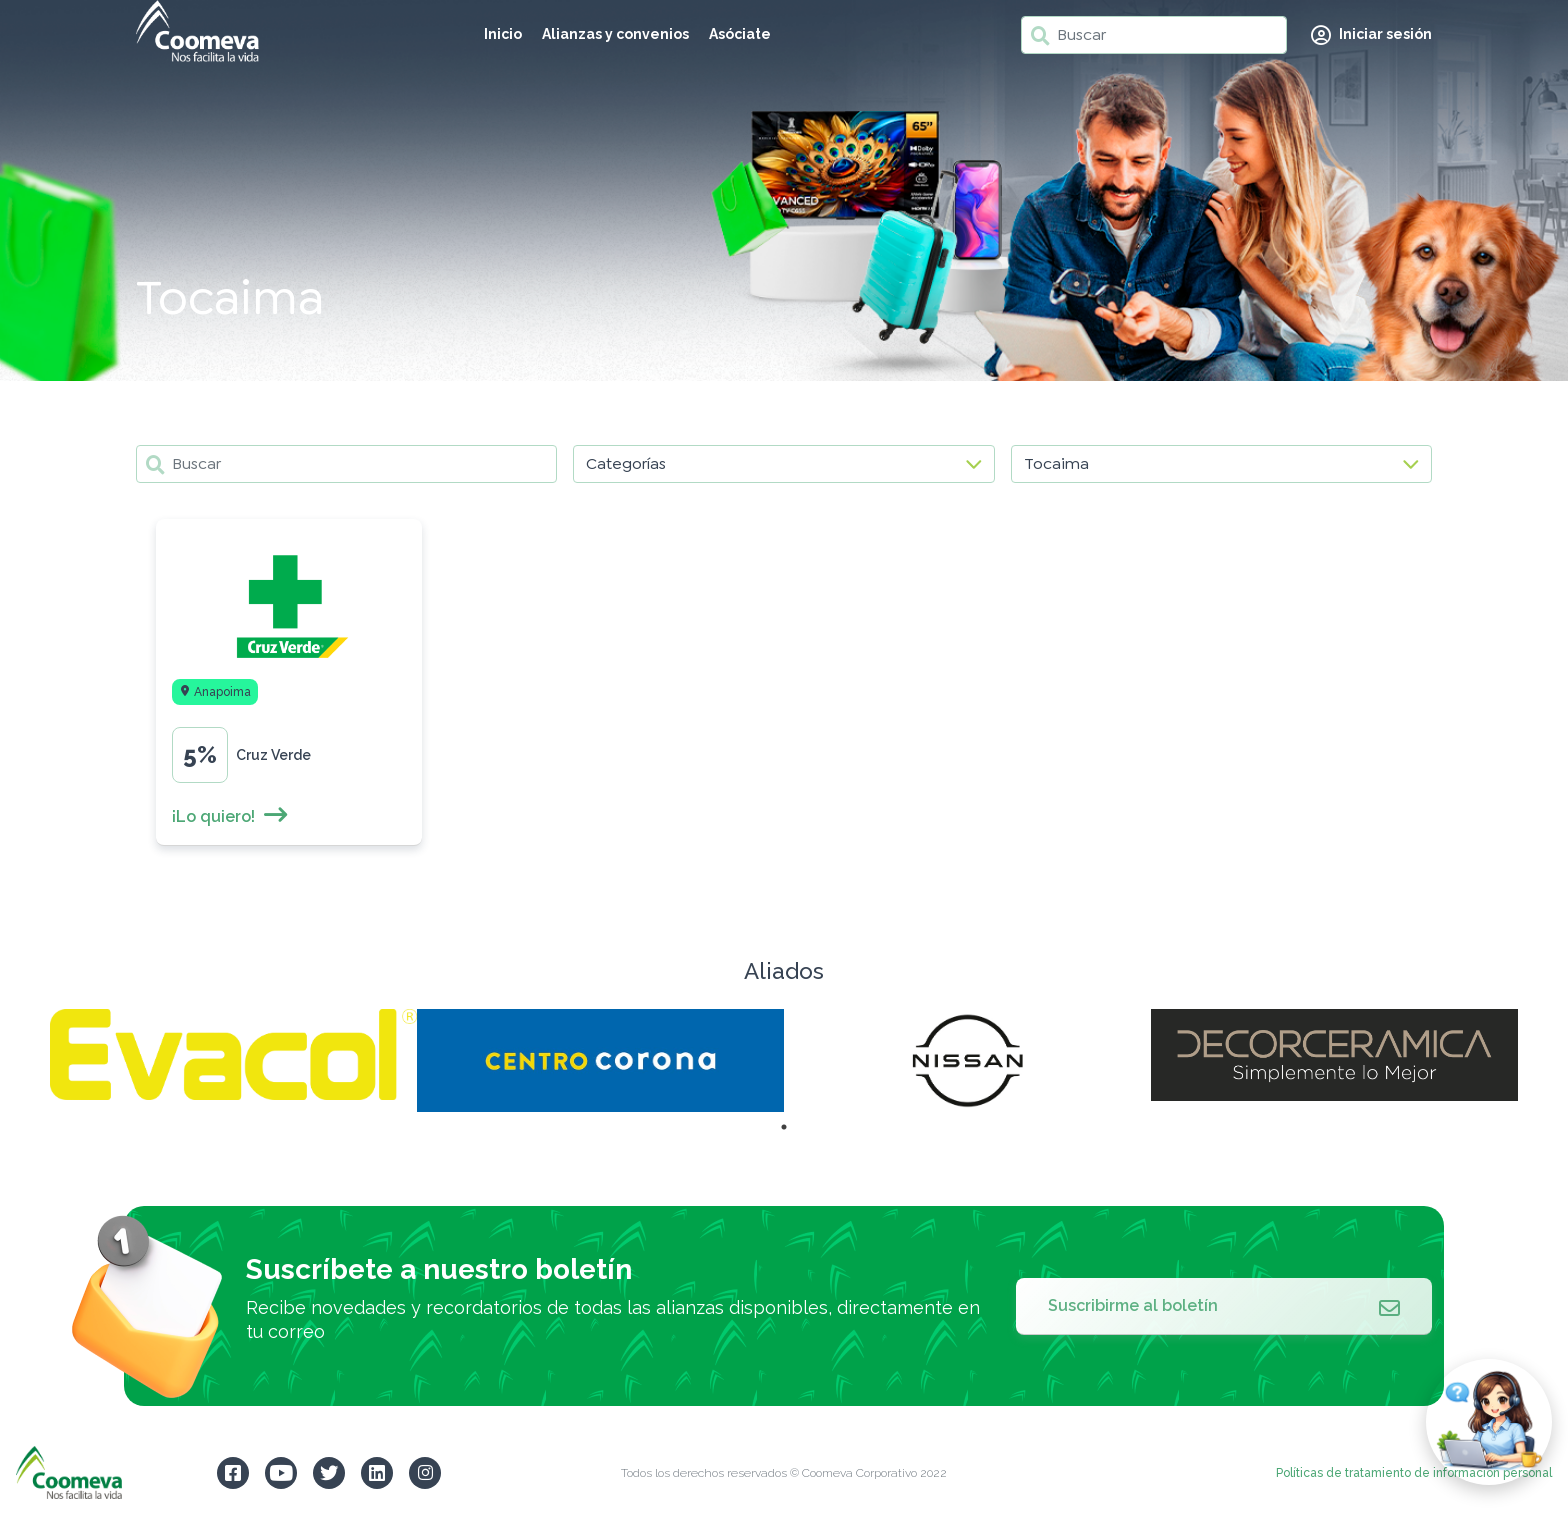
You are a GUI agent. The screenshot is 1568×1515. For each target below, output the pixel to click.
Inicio (503, 34)
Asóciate (740, 34)
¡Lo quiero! (230, 816)
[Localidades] (1221, 464)
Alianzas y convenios (615, 34)
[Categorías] (783, 464)
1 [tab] (784, 1127)
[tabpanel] (233, 1054)
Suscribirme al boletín (1224, 1306)
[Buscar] (1154, 35)
